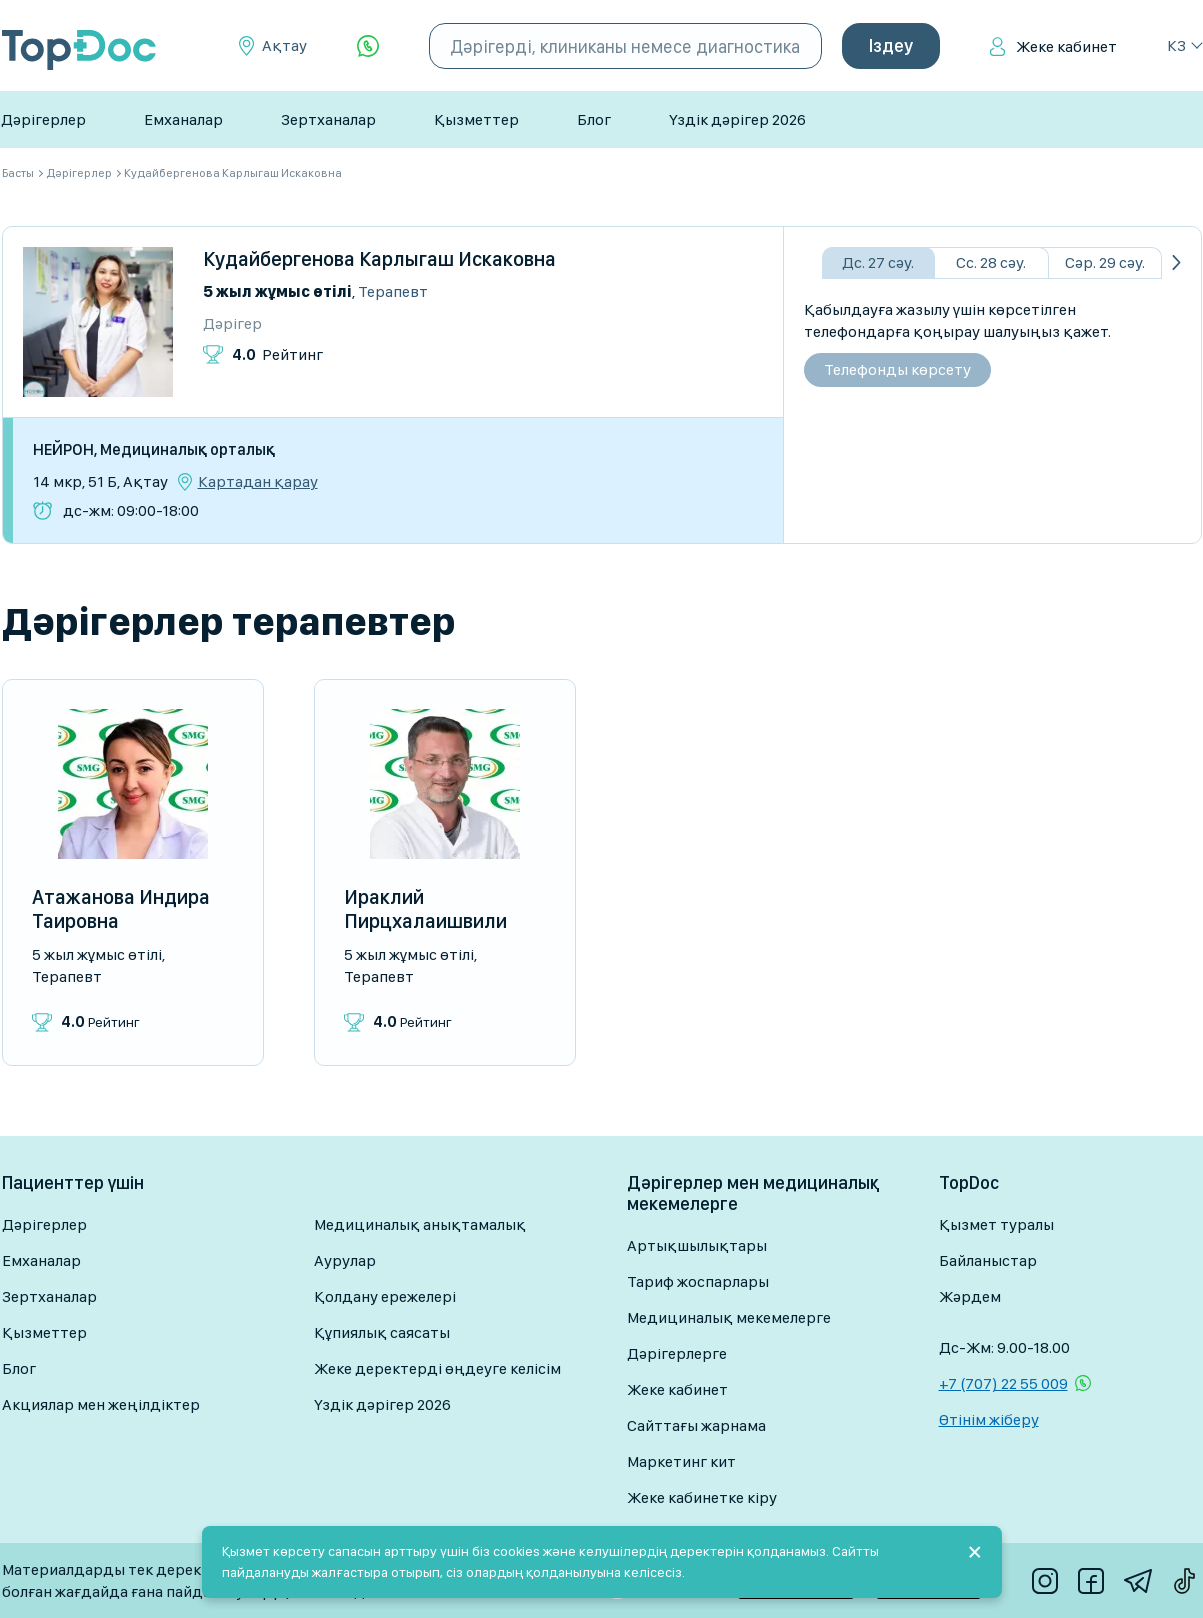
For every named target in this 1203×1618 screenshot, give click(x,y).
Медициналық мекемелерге (729, 1317)
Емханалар (183, 119)
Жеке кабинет (1066, 46)
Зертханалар (328, 119)
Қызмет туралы (996, 1224)
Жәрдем (970, 1296)
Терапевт (393, 291)
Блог (594, 119)
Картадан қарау (258, 482)
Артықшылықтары (697, 1245)
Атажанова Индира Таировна (121, 909)
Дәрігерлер (43, 119)
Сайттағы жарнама (696, 1425)
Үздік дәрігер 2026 (737, 119)
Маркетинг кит (681, 1461)
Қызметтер (476, 119)
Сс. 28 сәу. (991, 262)
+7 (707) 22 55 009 (1003, 1383)
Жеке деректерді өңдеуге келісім (437, 1368)
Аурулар (345, 1260)
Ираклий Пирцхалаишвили (425, 909)
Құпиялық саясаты (382, 1332)
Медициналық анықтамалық (420, 1224)
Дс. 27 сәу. (878, 262)
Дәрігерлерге (677, 1353)
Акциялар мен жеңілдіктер (101, 1404)
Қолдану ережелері (385, 1296)
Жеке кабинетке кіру (702, 1497)
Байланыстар (988, 1260)
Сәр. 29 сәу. (1105, 262)
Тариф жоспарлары (698, 1281)
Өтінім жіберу (989, 1419)
